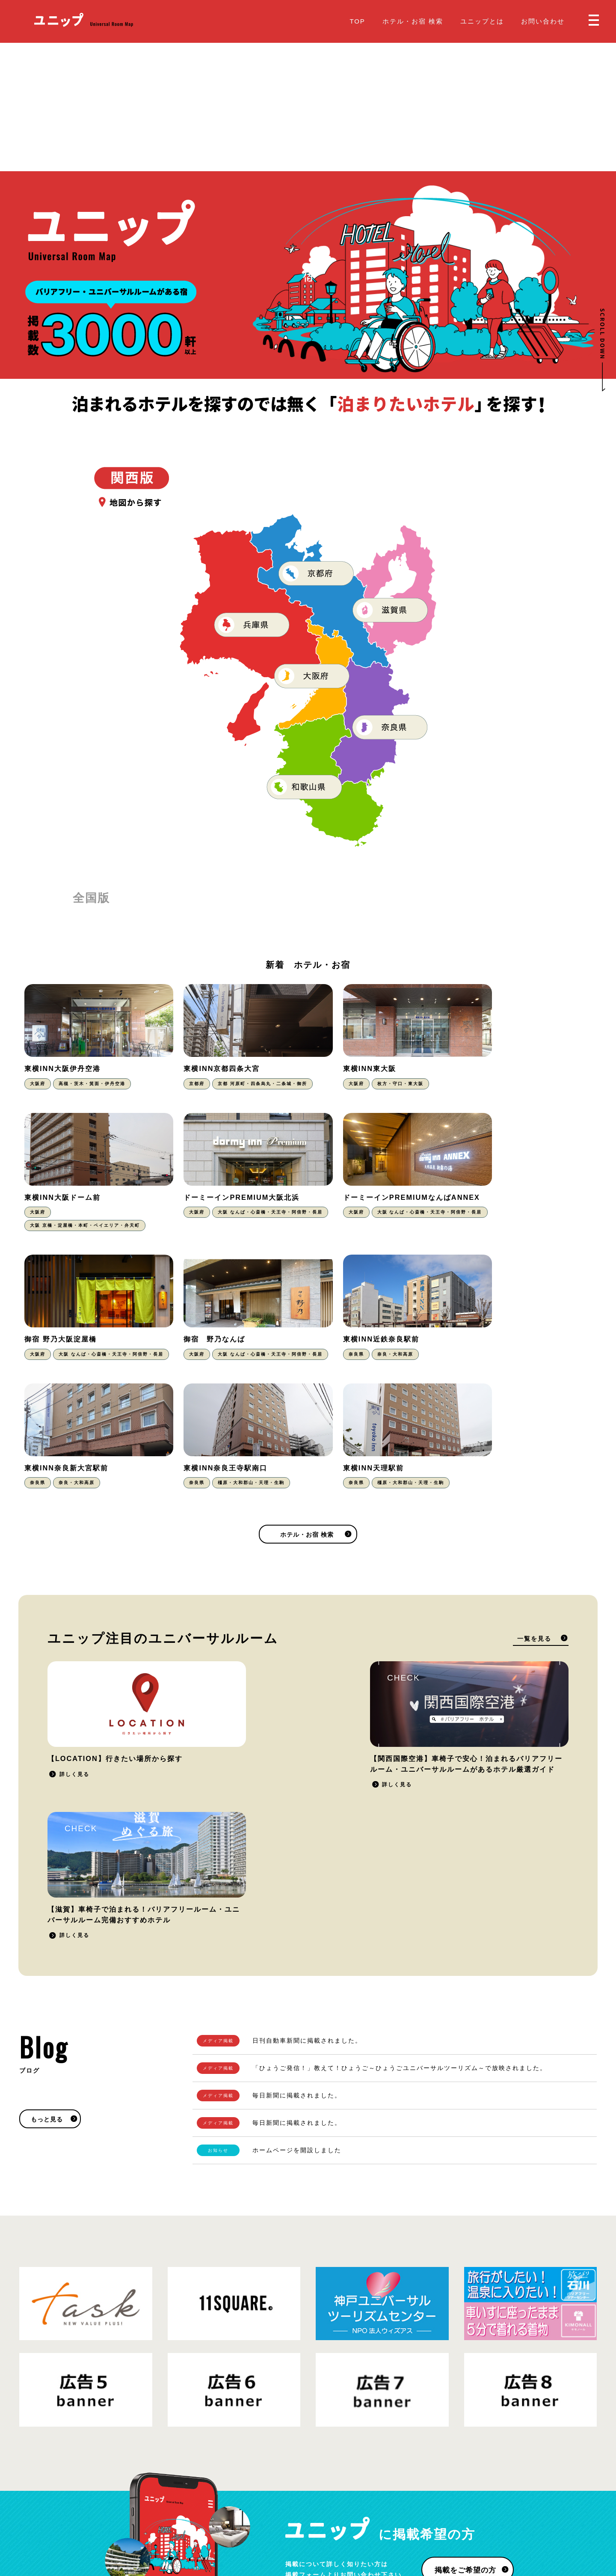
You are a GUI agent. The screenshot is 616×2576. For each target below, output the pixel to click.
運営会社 (160, 2519)
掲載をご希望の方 (464, 2325)
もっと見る (47, 1874)
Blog (322, 2512)
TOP (357, 21)
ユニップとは (482, 21)
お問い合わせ (543, 21)
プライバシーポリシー (111, 2519)
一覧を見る (534, 1534)
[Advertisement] (308, 107)
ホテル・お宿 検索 (412, 21)
